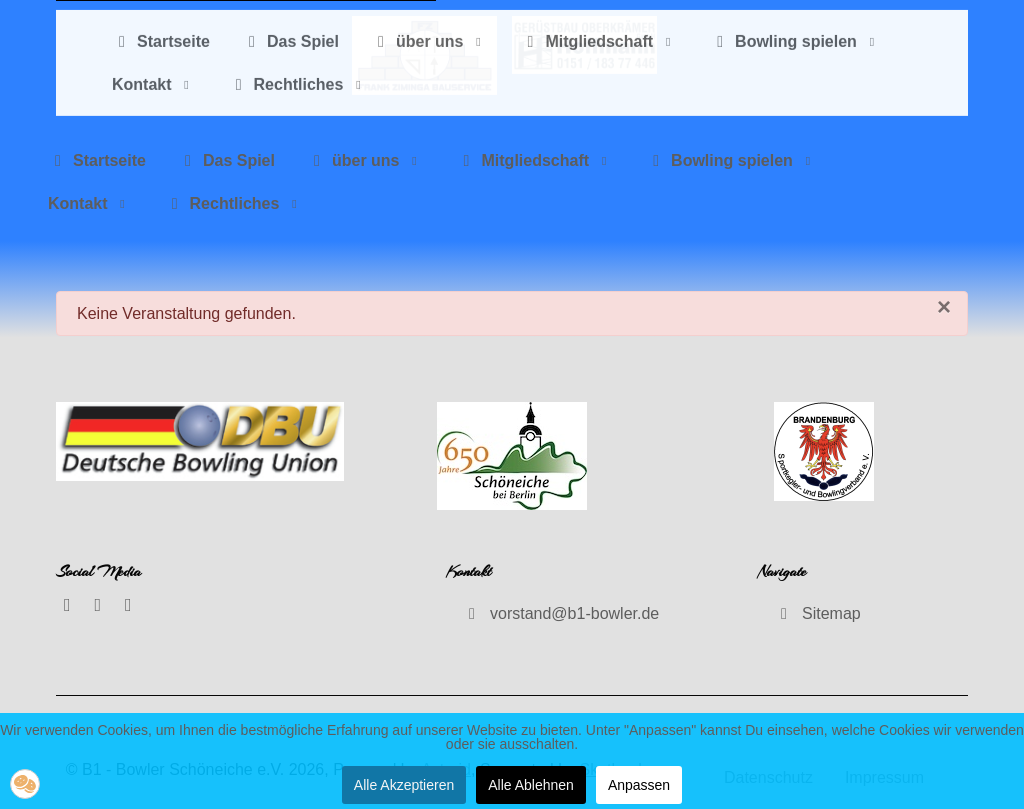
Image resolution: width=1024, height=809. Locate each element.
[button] (25, 784)
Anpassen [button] (639, 785)
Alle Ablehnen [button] (531, 785)
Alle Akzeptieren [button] (404, 785)
